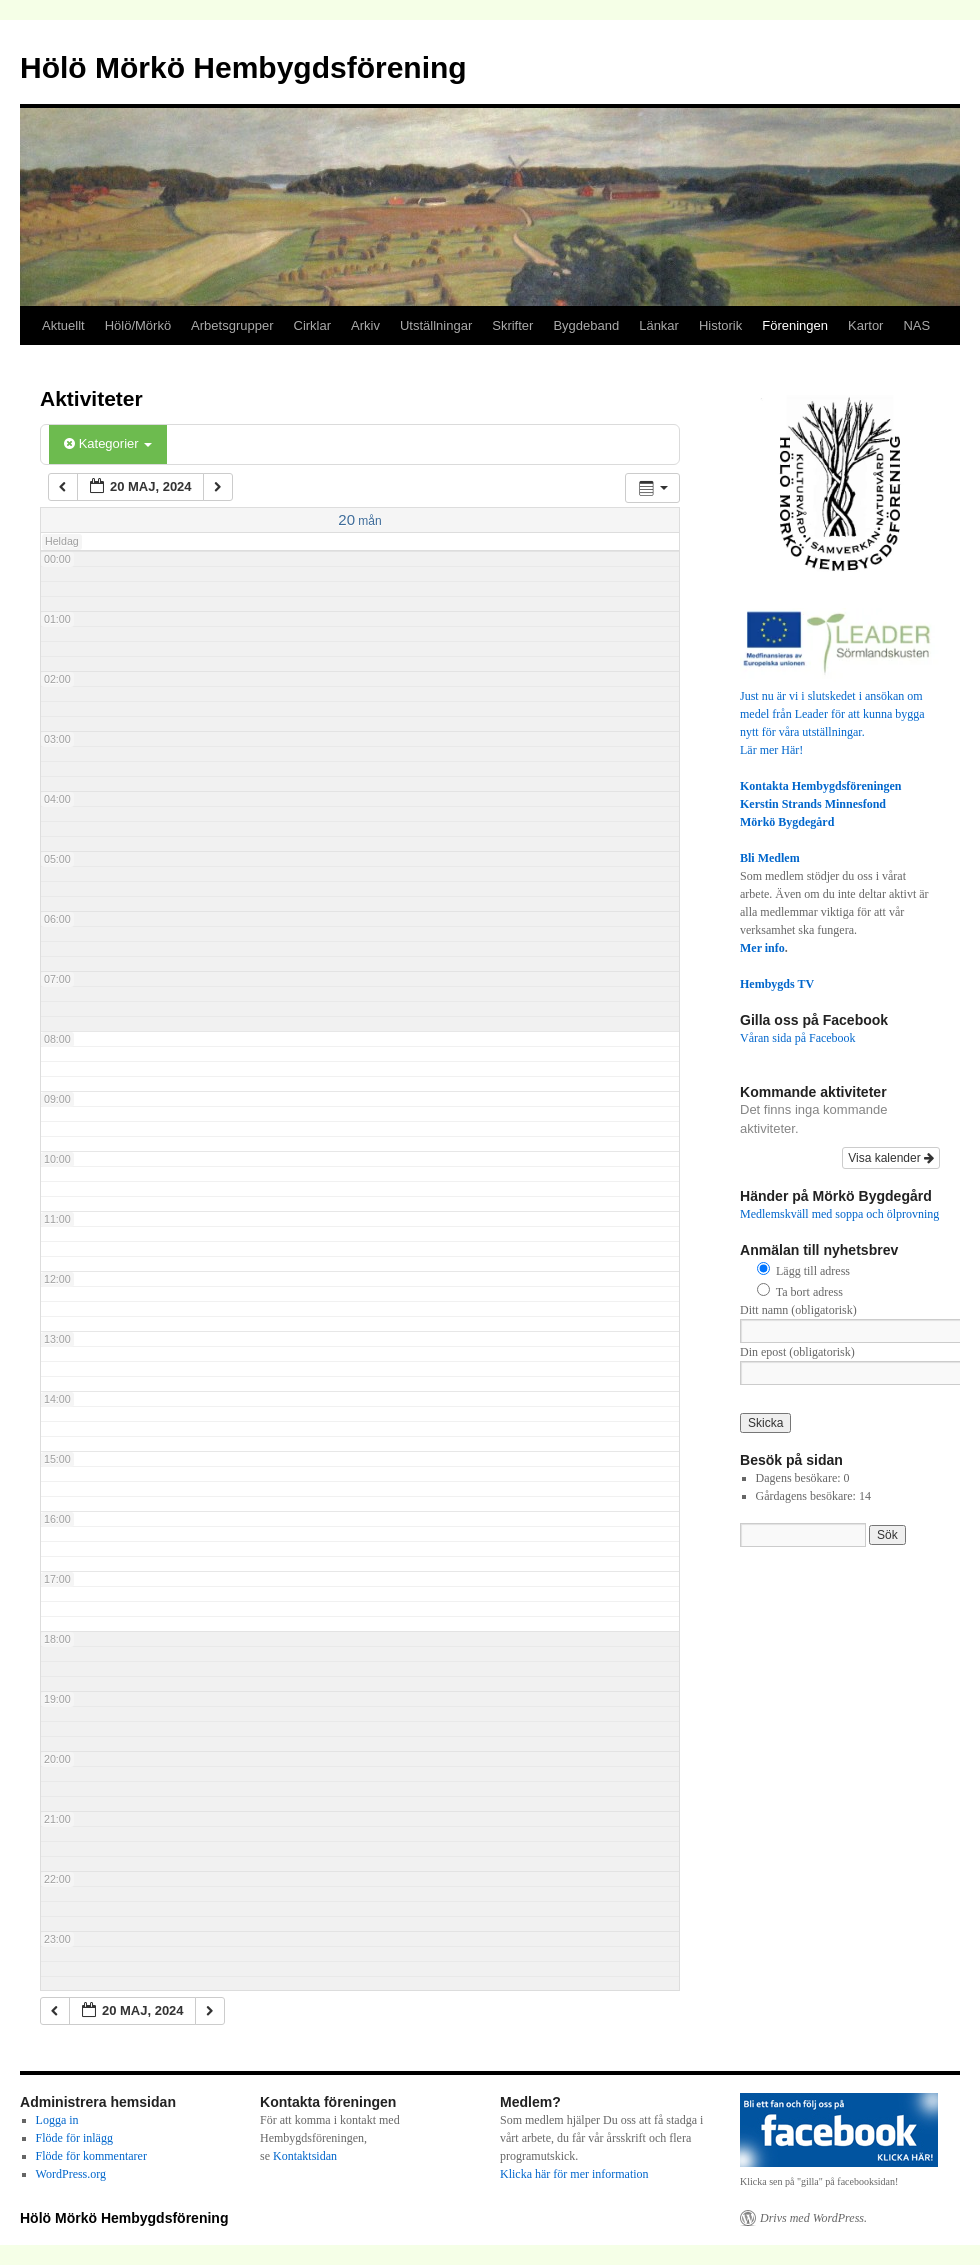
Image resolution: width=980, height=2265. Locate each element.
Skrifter (512, 325)
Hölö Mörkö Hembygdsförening (243, 67)
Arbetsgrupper (232, 325)
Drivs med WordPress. (813, 2218)
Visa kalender (891, 1158)
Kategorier (108, 443)
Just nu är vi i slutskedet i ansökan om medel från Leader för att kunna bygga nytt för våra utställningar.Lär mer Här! (840, 714)
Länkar (659, 325)
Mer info (762, 948)
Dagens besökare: (800, 1478)
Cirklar (313, 325)
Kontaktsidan (305, 2156)
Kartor (865, 325)
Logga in (57, 2120)
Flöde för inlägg (74, 2138)
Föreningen (795, 325)
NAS (916, 325)
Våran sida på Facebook (798, 1038)
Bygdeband (586, 325)
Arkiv (365, 325)
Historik (720, 325)
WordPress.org (71, 2174)
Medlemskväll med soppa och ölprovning (839, 1214)
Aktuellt (63, 325)
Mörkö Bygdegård (787, 822)
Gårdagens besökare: (807, 1496)
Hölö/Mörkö (138, 325)
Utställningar (436, 325)
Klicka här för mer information (574, 2174)
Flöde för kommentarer (91, 2156)
